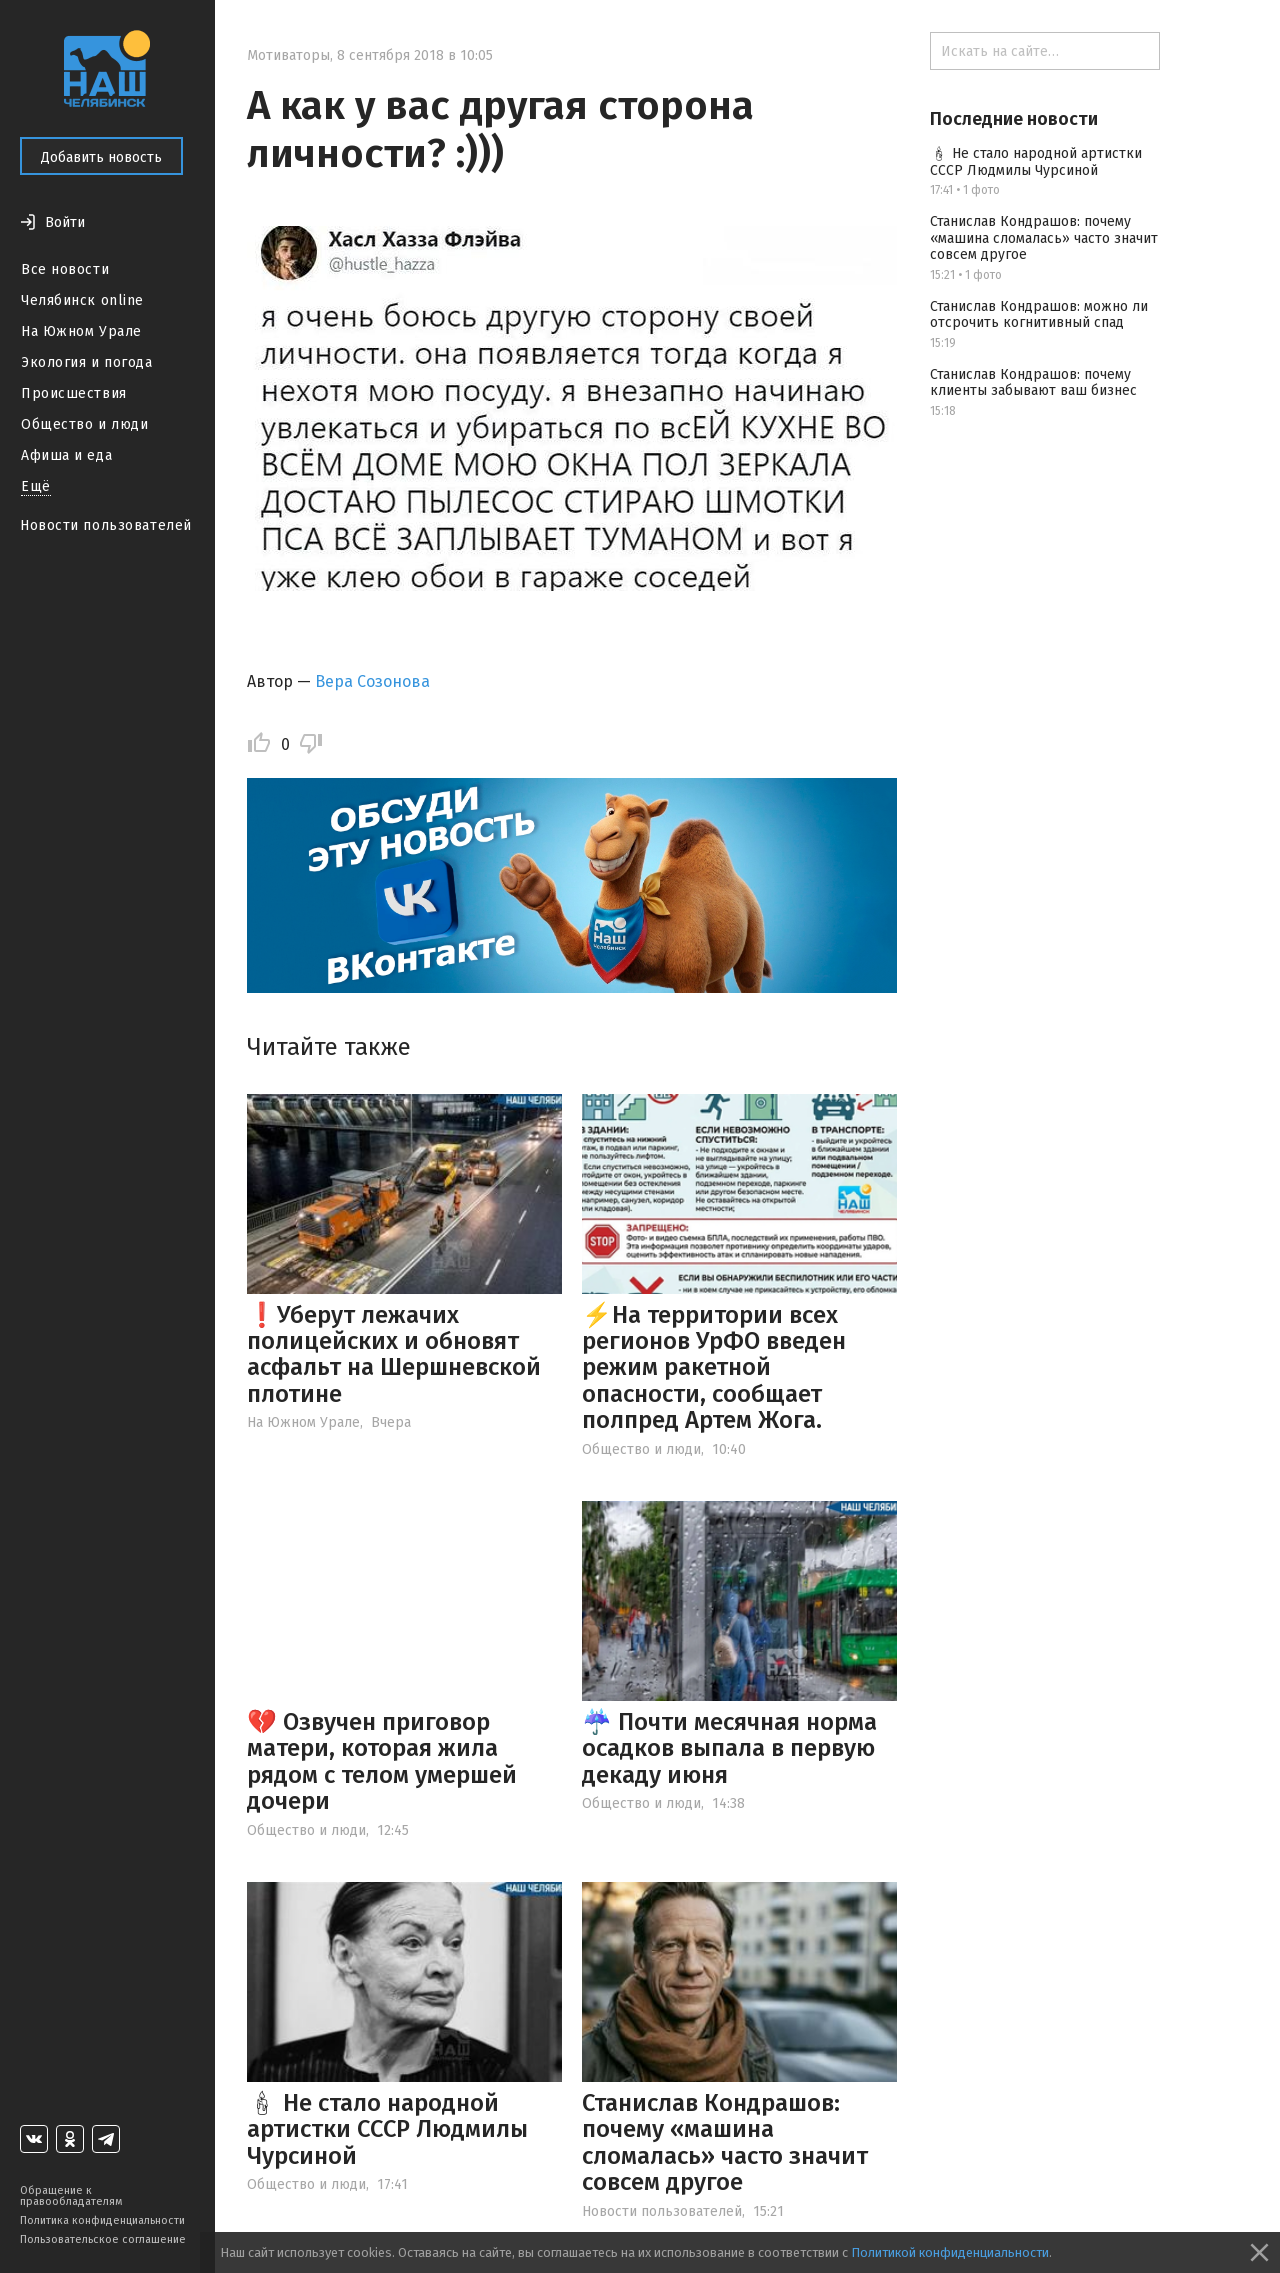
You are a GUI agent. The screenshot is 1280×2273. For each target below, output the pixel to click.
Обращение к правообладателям (71, 2196)
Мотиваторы (288, 55)
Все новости (65, 269)
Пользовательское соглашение (103, 2239)
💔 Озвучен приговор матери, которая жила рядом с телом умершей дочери (382, 1761)
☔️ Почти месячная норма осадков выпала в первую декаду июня (729, 1748)
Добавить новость (101, 157)
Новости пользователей (106, 525)
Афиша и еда (66, 455)
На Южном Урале (81, 331)
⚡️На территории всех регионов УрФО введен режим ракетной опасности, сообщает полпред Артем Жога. (714, 1368)
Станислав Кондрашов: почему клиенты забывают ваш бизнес (1033, 383)
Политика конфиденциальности (102, 2220)
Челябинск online (82, 300)
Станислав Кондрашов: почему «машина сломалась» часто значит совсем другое (725, 2142)
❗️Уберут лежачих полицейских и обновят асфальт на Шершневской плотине (394, 1354)
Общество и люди (84, 424)
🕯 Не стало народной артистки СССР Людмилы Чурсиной (387, 2129)
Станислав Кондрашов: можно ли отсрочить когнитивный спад (1039, 315)
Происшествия (74, 393)
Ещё (36, 486)
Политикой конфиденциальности (950, 2252)
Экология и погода (87, 362)
